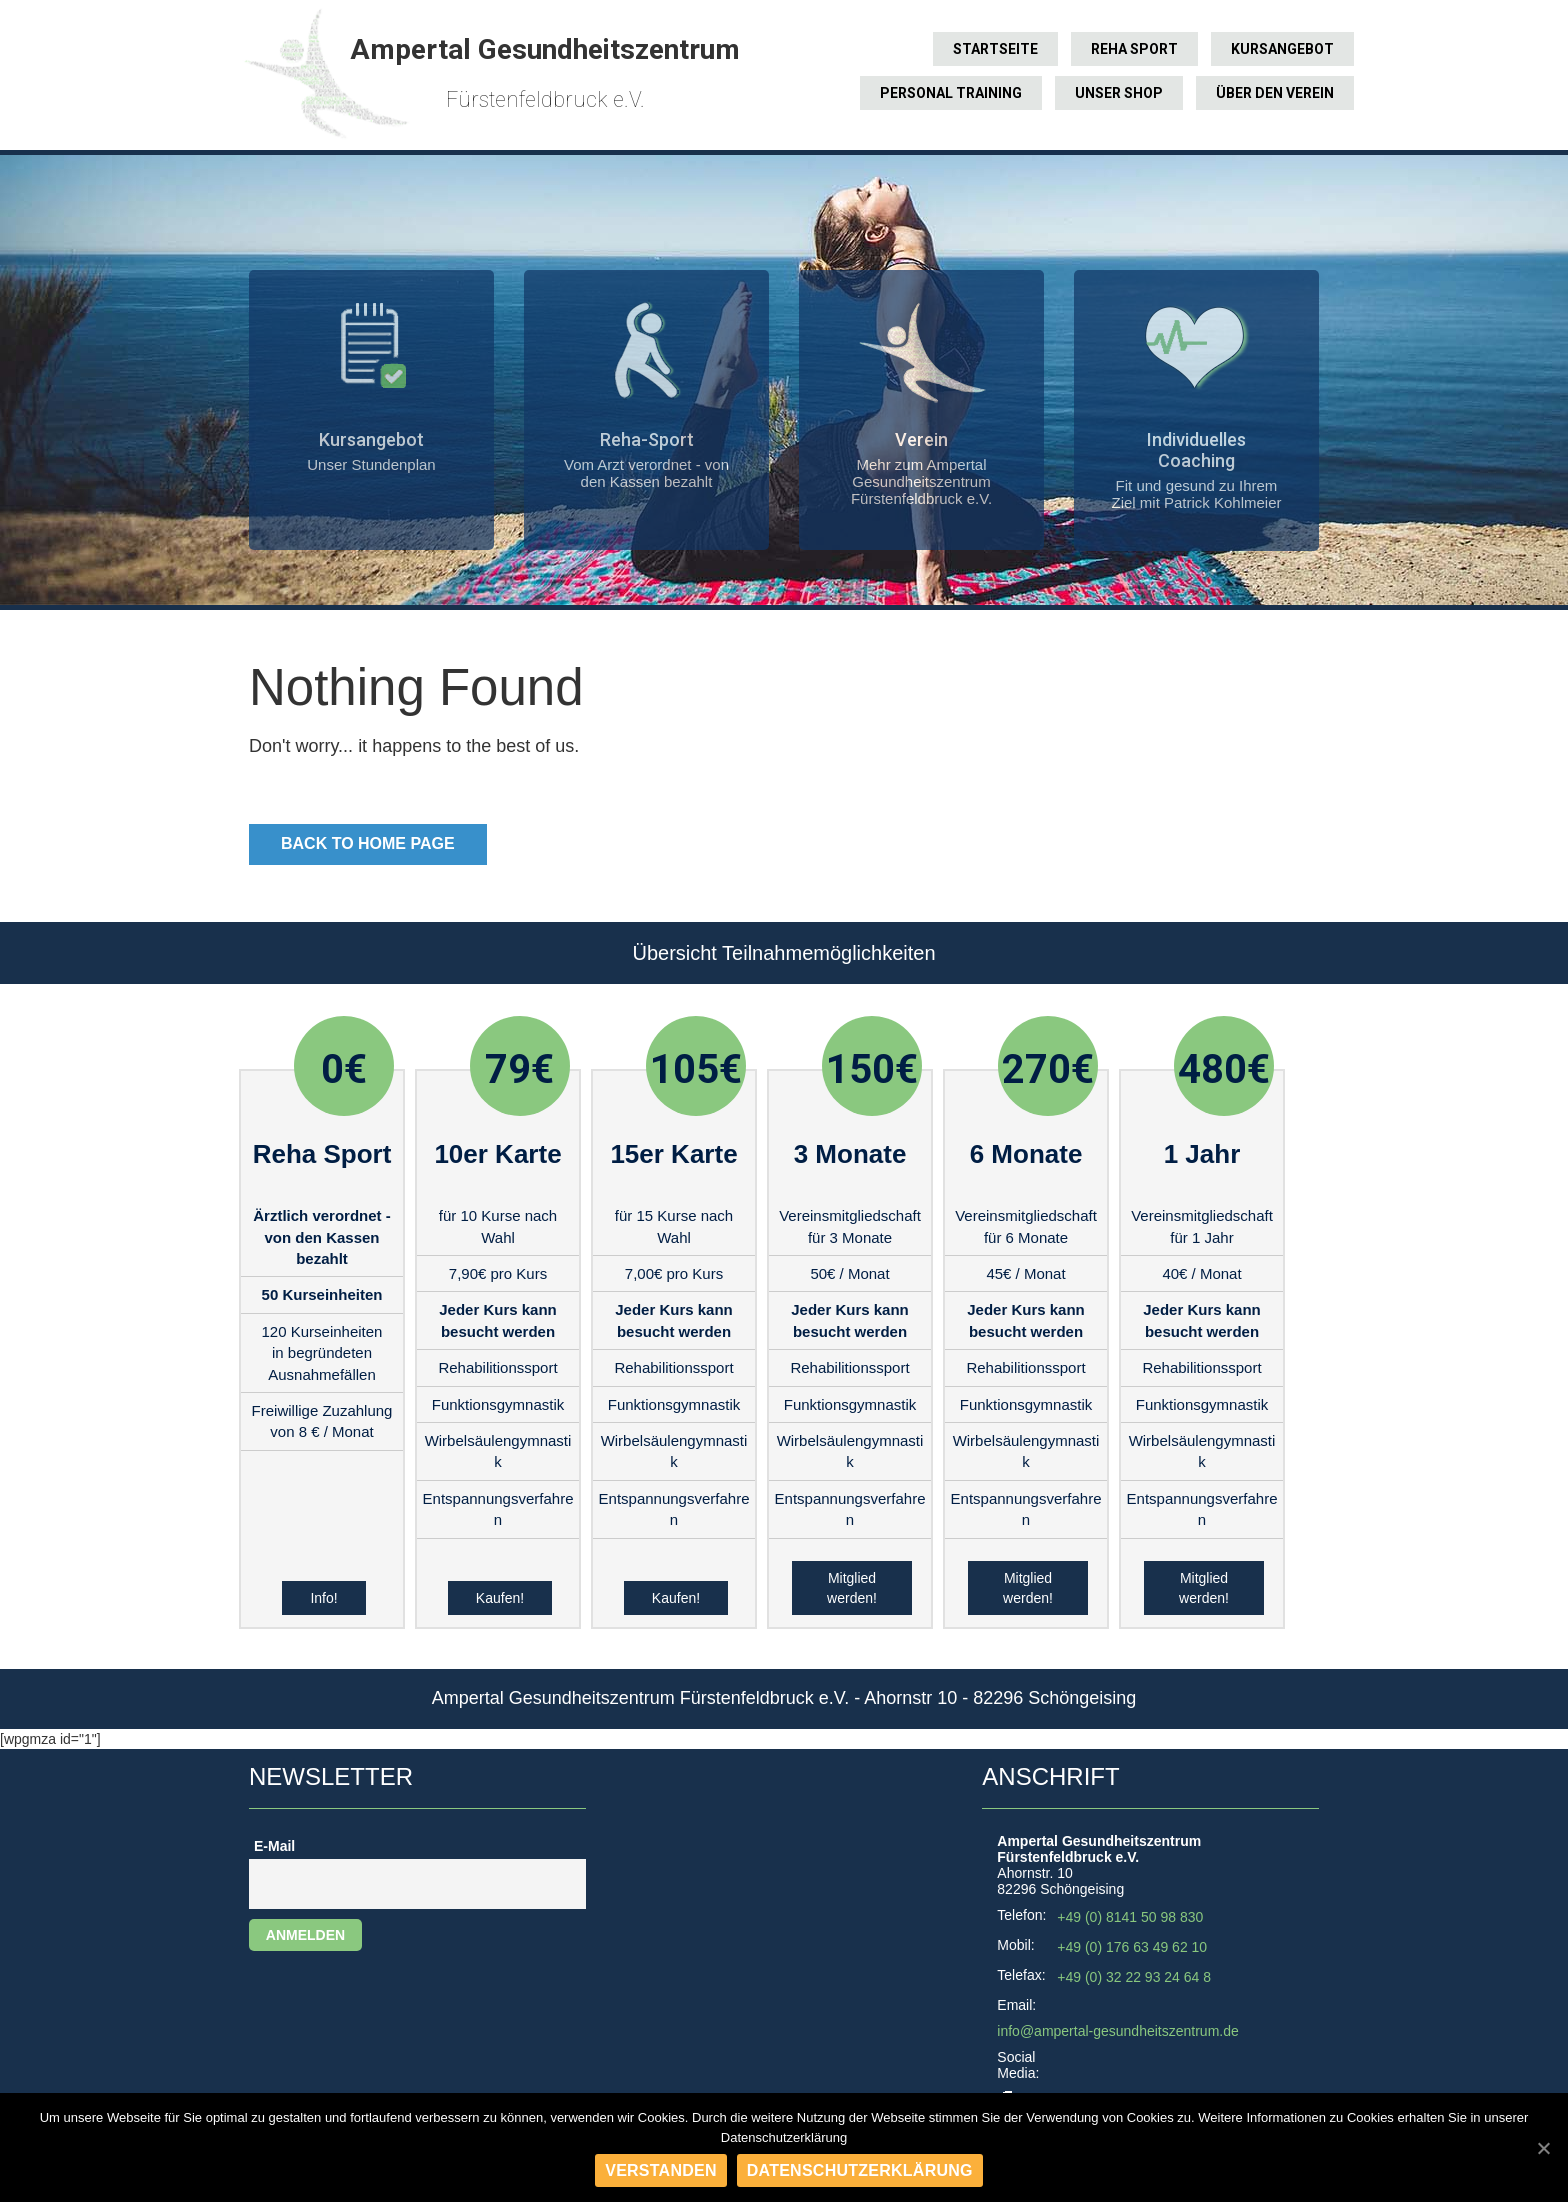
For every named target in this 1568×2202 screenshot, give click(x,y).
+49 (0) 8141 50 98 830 (1130, 1917)
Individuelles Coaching (1196, 450)
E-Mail (274, 1846)
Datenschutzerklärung (860, 2170)
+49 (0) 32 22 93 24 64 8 (1134, 1977)
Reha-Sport (647, 439)
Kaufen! (500, 1598)
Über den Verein (1275, 93)
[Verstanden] (1543, 2148)
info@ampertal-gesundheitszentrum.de (1117, 2031)
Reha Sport (1134, 49)
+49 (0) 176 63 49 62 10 (1132, 1947)
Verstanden (661, 2170)
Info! (323, 1598)
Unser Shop (1119, 93)
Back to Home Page (368, 843)
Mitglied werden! (852, 1588)
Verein (921, 439)
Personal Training (951, 93)
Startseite (995, 49)
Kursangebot (1282, 49)
